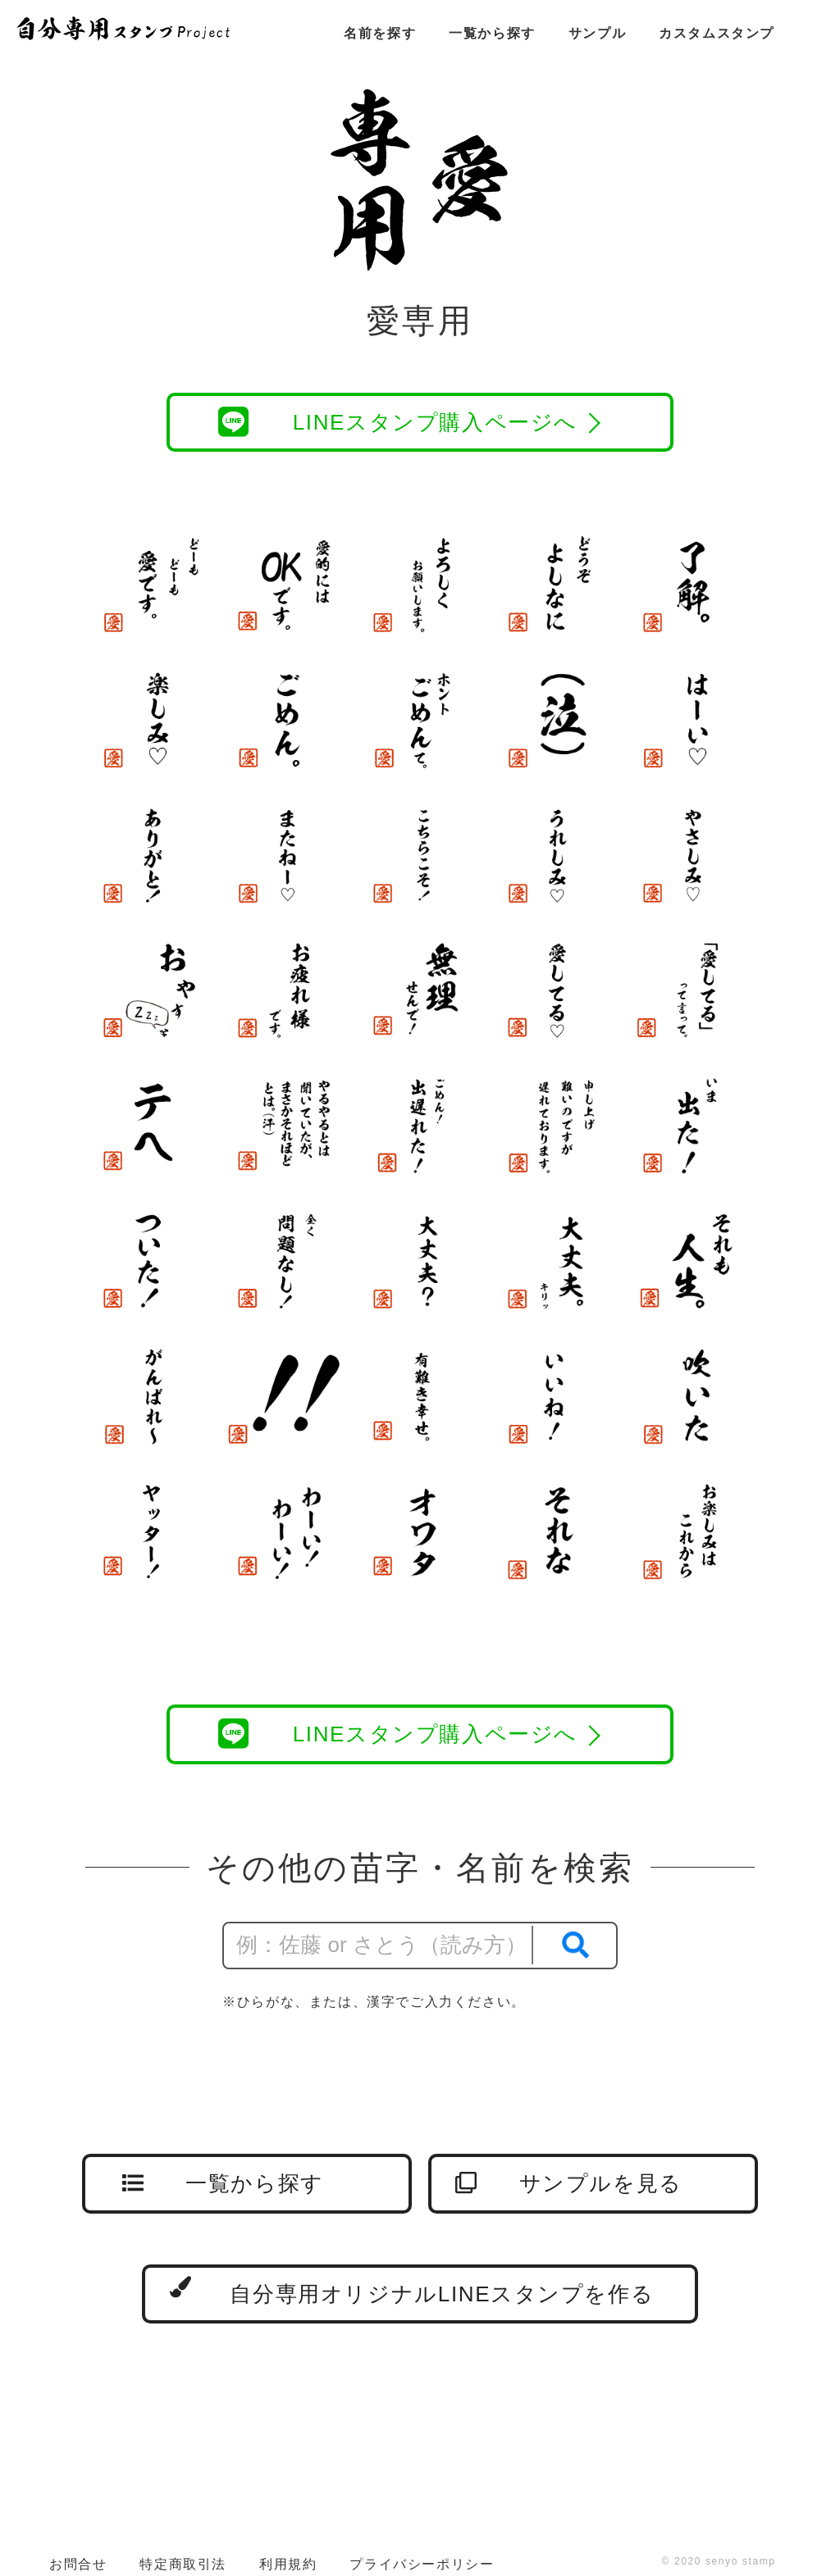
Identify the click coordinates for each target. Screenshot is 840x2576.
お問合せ (78, 2564)
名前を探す (380, 33)
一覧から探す (492, 33)
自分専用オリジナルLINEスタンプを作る (412, 2291)
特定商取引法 (182, 2564)
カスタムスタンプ (716, 33)
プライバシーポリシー (421, 2564)
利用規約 (288, 2564)
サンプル (597, 33)
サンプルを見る (568, 2183)
